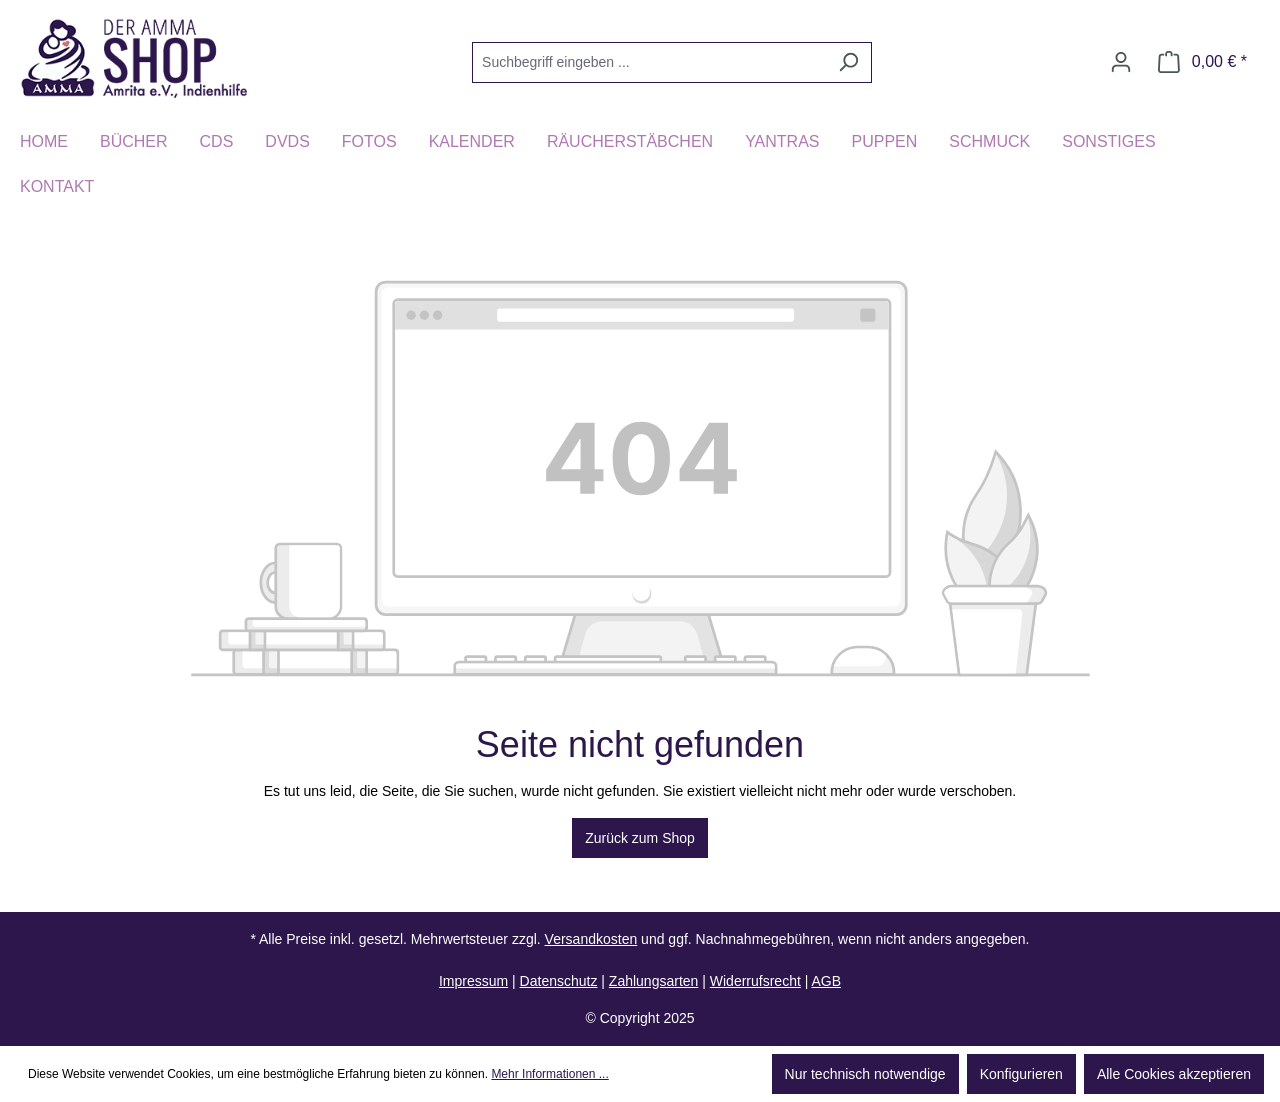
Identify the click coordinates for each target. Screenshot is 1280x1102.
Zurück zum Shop (640, 838)
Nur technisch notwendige (865, 1074)
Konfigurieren (1021, 1074)
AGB (826, 981)
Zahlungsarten (654, 981)
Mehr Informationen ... (549, 1074)
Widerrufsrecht (755, 981)
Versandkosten (591, 939)
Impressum (473, 981)
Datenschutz (559, 981)
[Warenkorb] (1202, 62)
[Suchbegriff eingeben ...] (649, 62)
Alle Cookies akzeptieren (1174, 1074)
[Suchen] (848, 62)
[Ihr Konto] (1121, 62)
